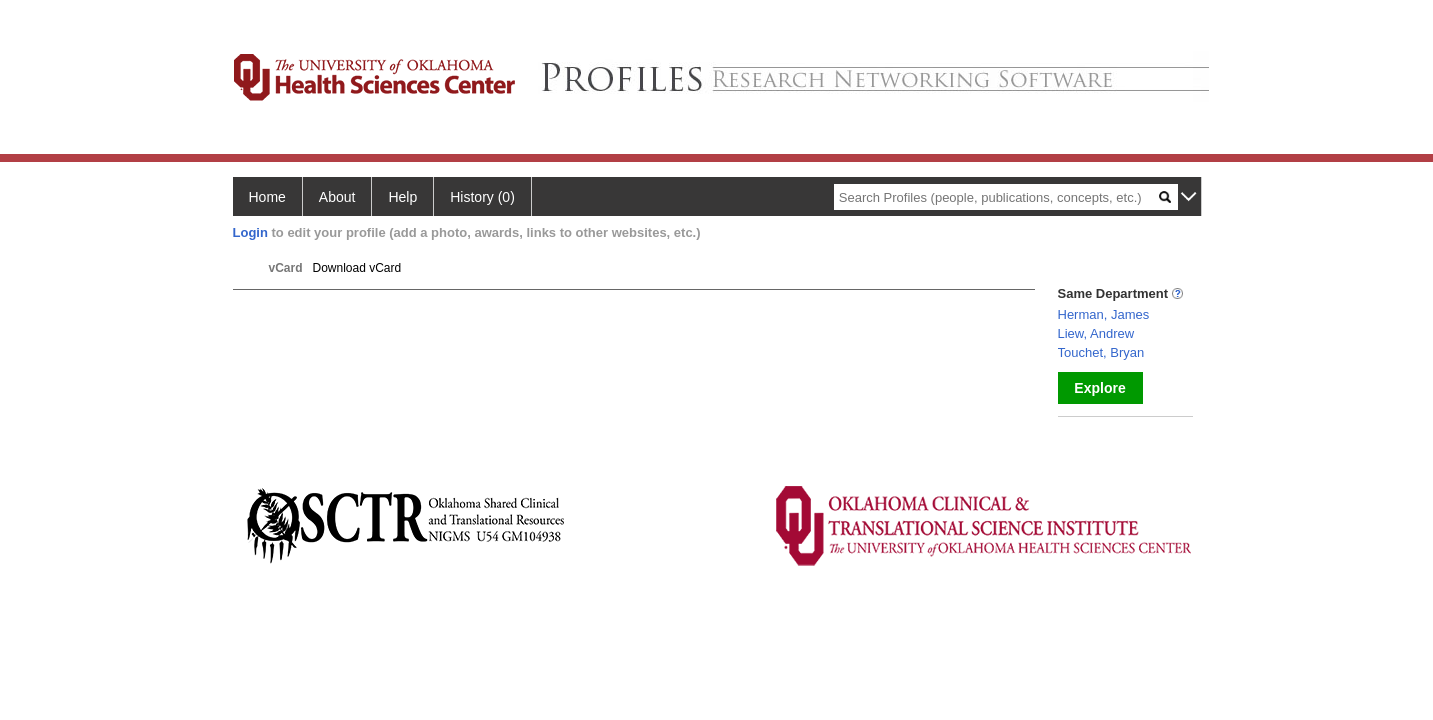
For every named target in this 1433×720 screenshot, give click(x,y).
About (337, 197)
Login (250, 232)
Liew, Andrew (1096, 333)
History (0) (482, 197)
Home (267, 197)
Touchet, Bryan (1101, 352)
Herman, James (1104, 314)
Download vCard (357, 268)
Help (402, 197)
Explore (1099, 388)
